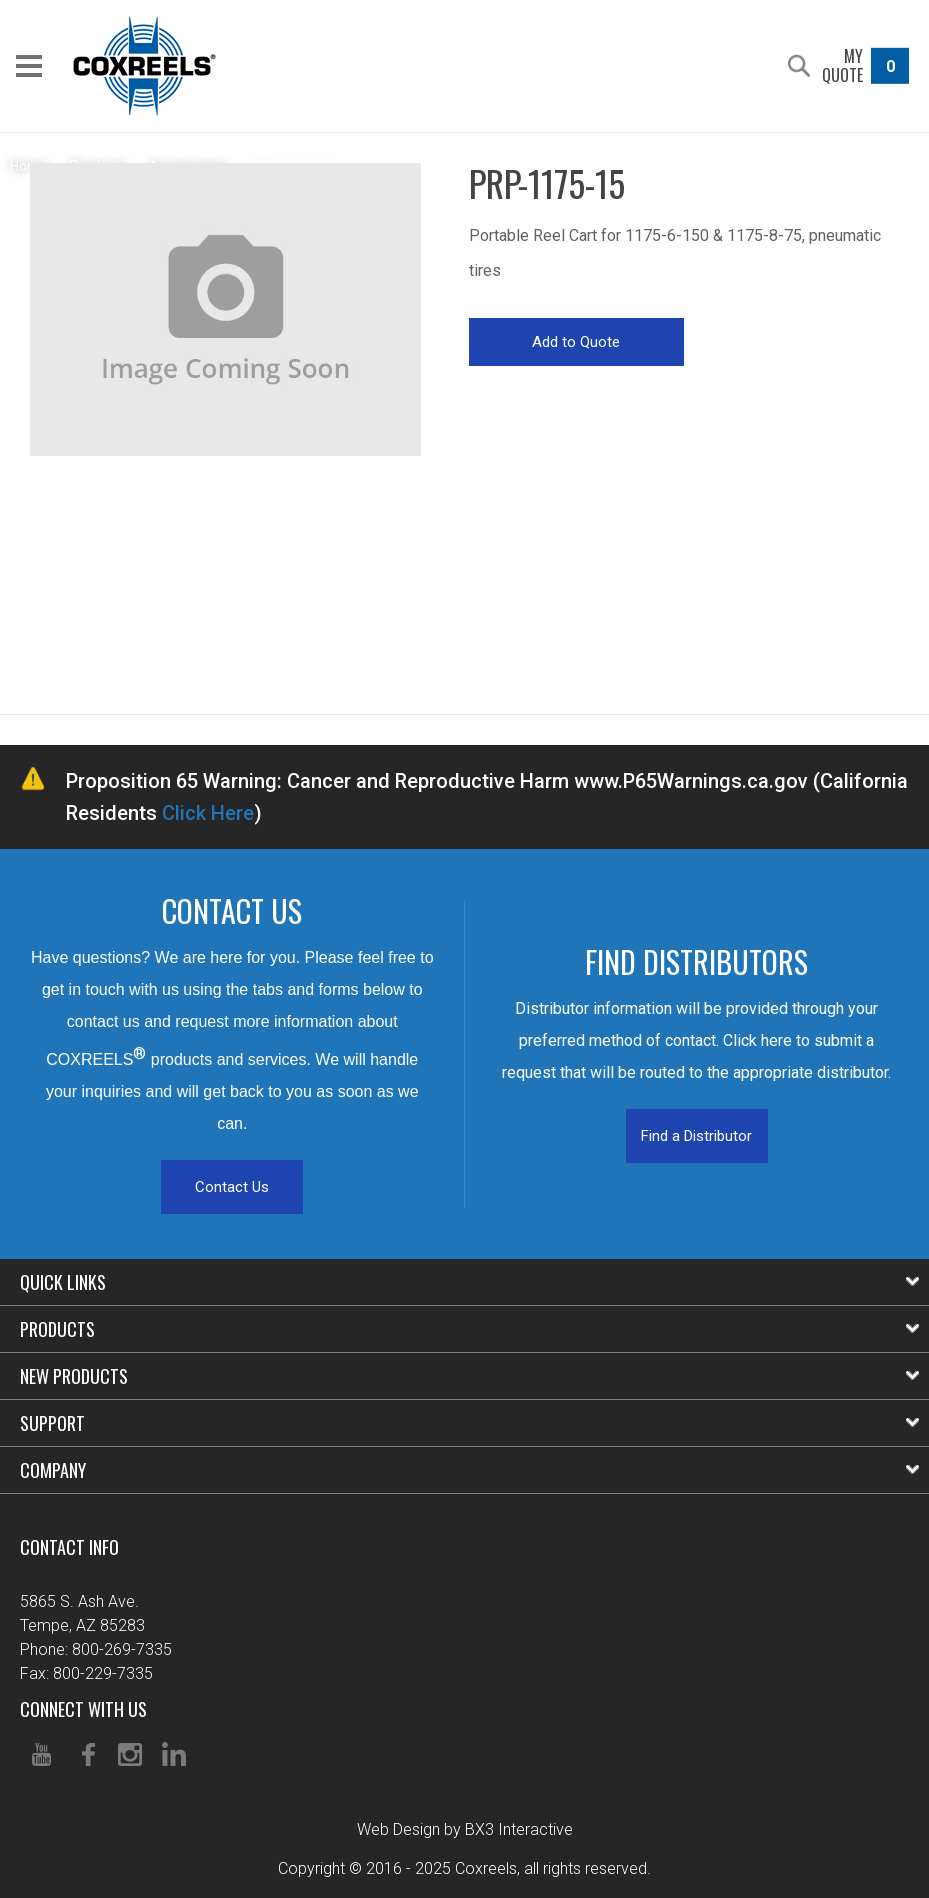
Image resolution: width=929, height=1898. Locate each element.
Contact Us (232, 1187)
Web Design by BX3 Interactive (465, 1829)
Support (469, 1423)
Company (469, 1470)
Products (469, 1329)
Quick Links (469, 1282)
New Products (469, 1376)
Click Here (208, 813)
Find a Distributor (696, 1136)
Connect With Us (83, 1709)
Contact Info (69, 1547)
